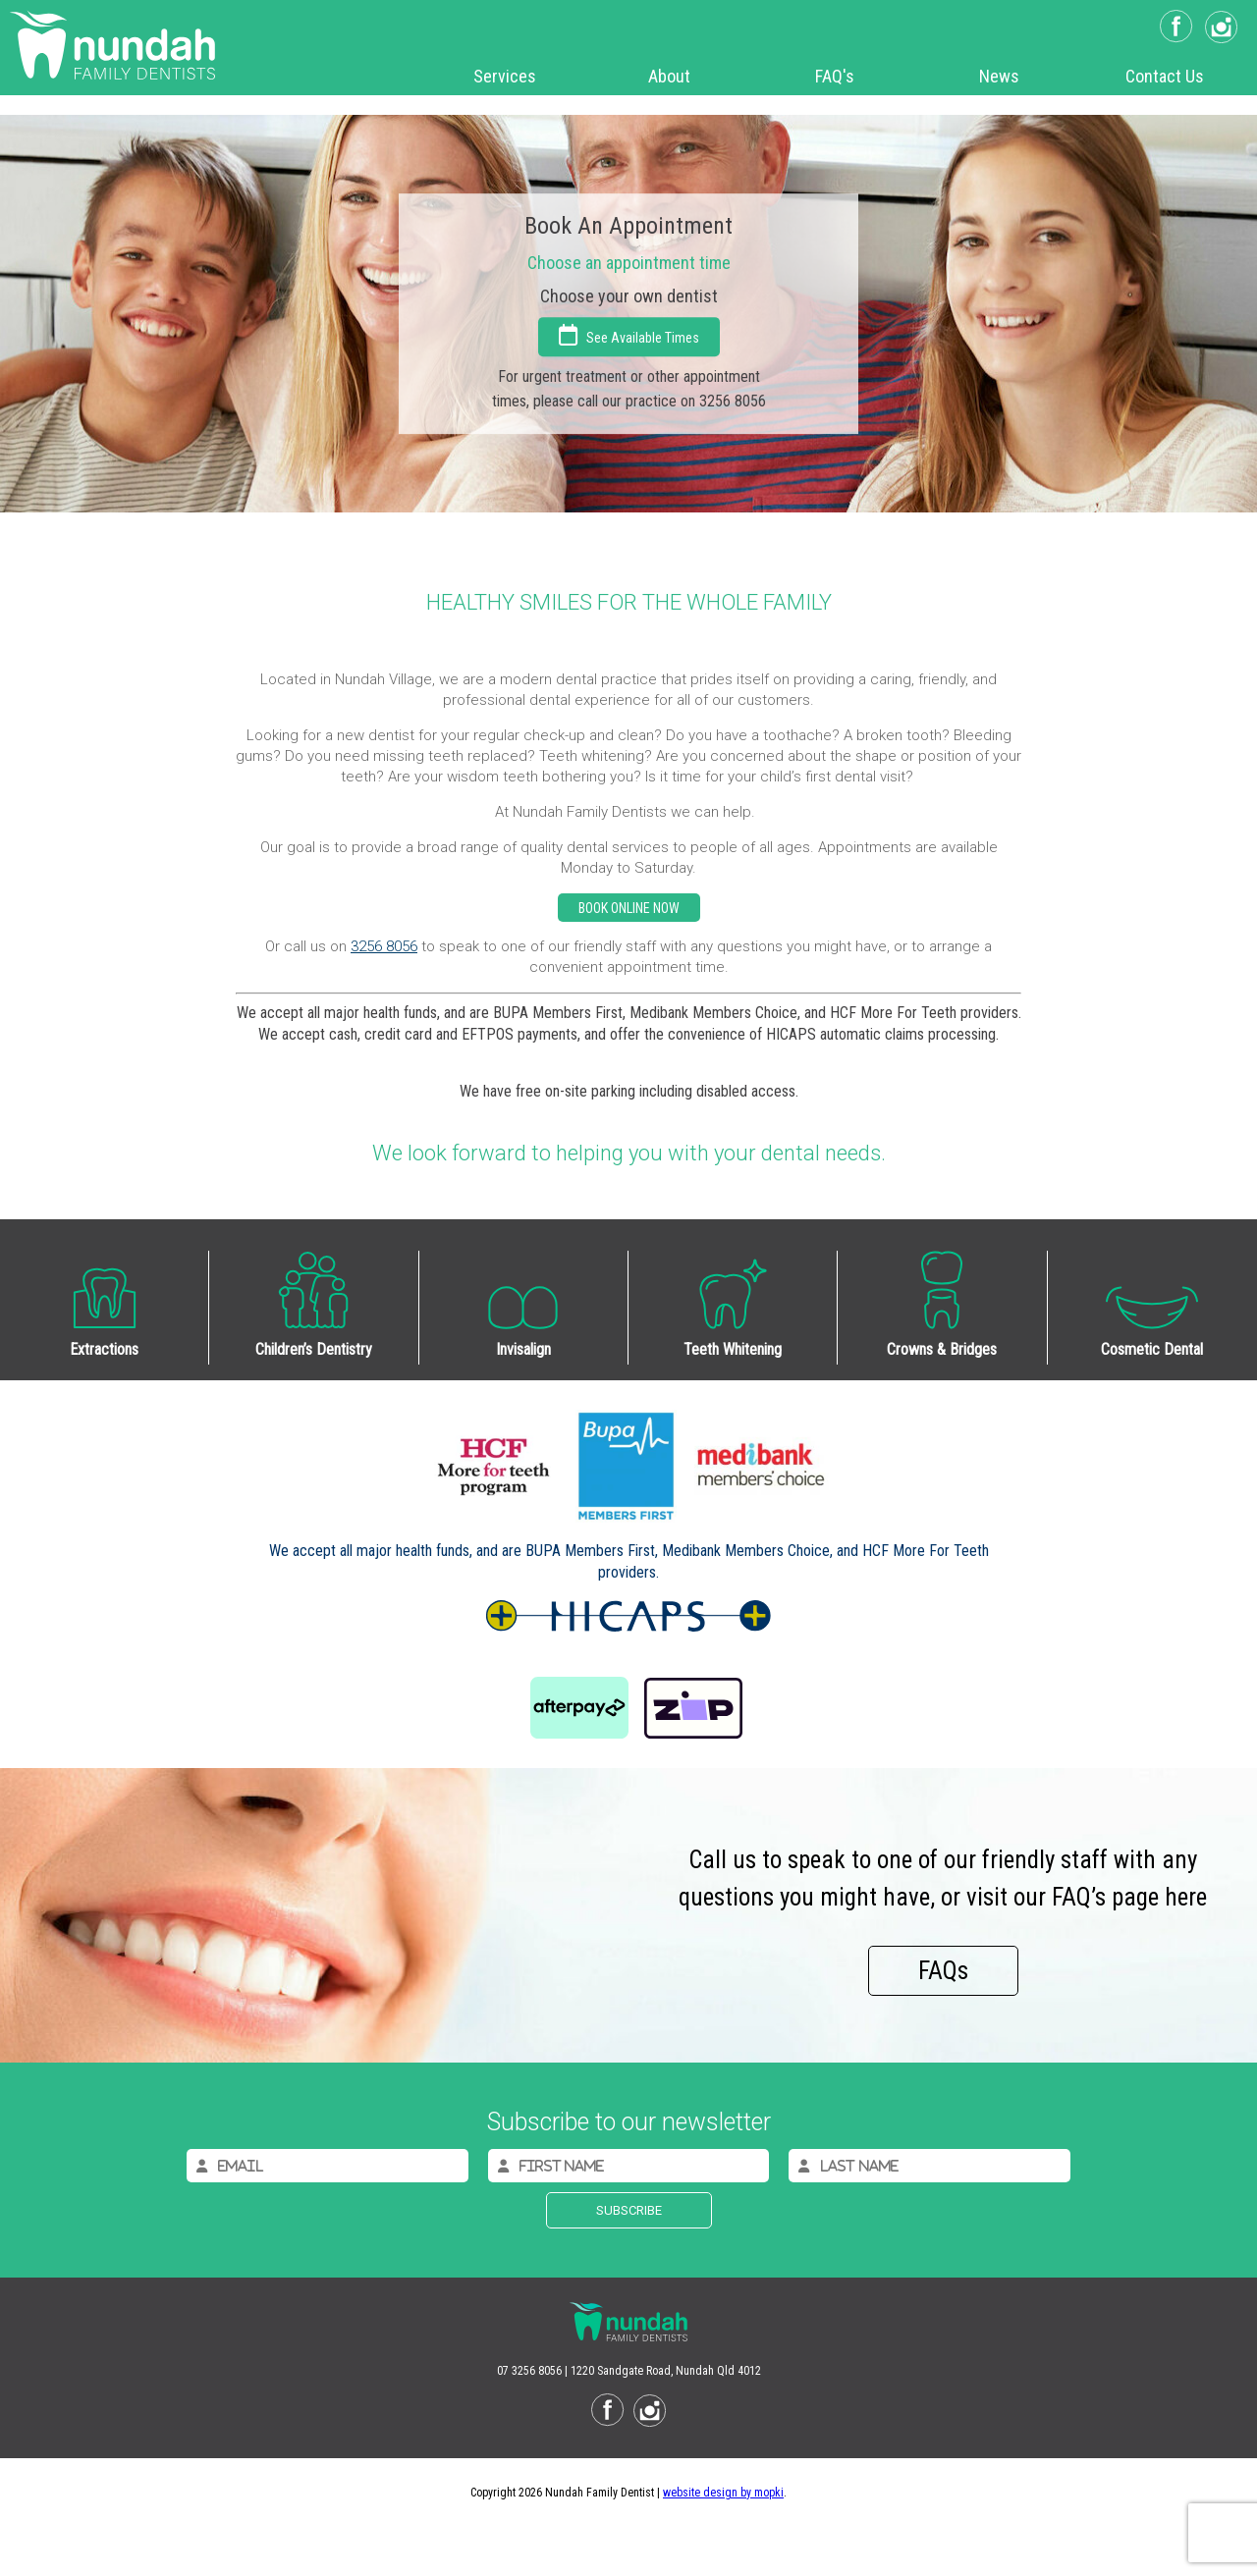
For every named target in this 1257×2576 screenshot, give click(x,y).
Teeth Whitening (732, 1349)
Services (504, 76)
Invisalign (523, 1349)
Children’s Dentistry (313, 1349)
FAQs (943, 1971)
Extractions (104, 1349)
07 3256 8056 (529, 2371)
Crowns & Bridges (942, 1349)
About (669, 76)
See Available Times (629, 335)
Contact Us (1164, 76)
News (999, 76)
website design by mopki (723, 2492)
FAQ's (834, 76)
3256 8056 (384, 946)
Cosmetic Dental (1152, 1349)
